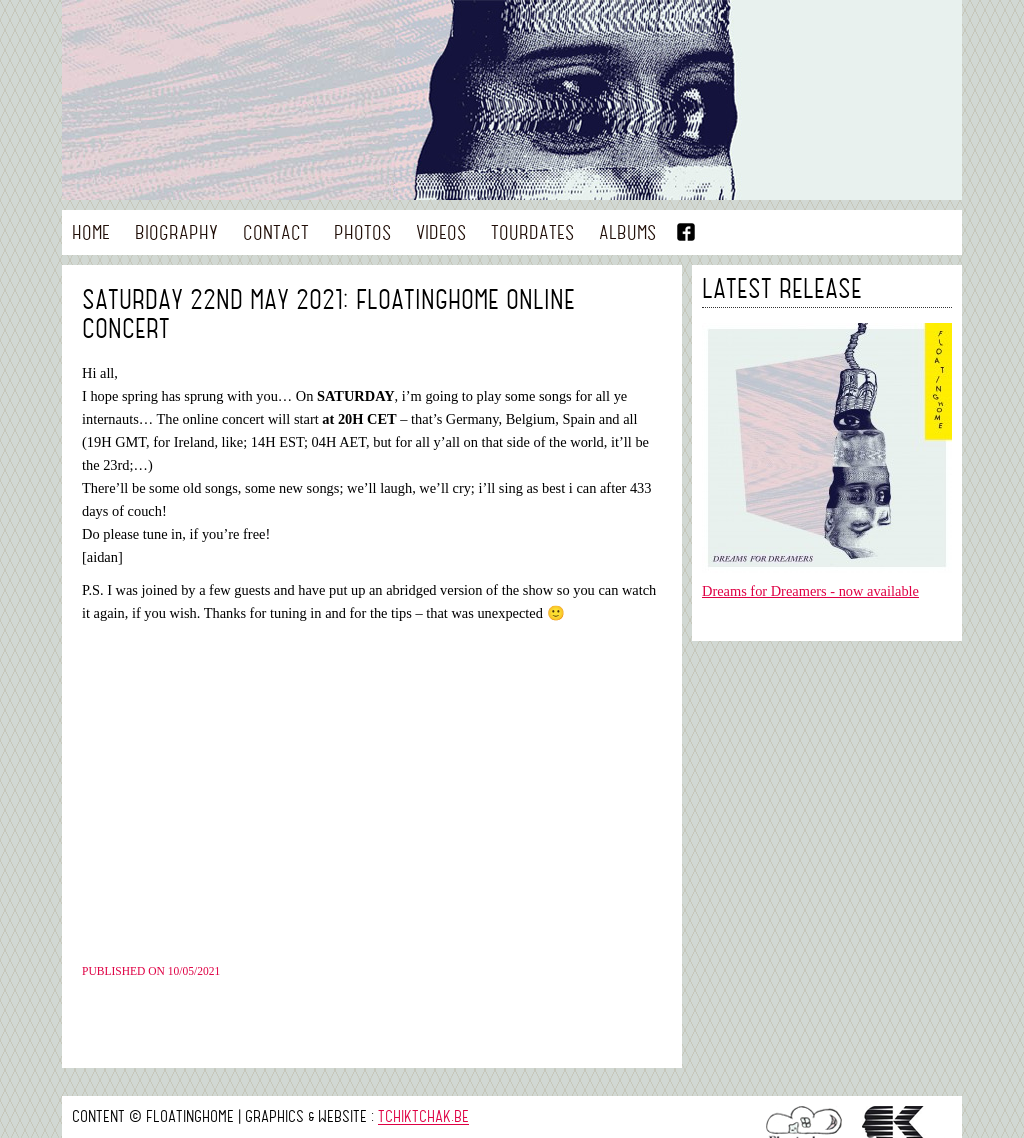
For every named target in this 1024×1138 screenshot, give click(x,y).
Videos (441, 231)
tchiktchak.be (423, 1116)
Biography (176, 231)
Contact (276, 231)
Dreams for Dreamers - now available (810, 591)
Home (91, 231)
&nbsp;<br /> (362, 792)
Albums (627, 231)
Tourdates (532, 231)
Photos (362, 231)
